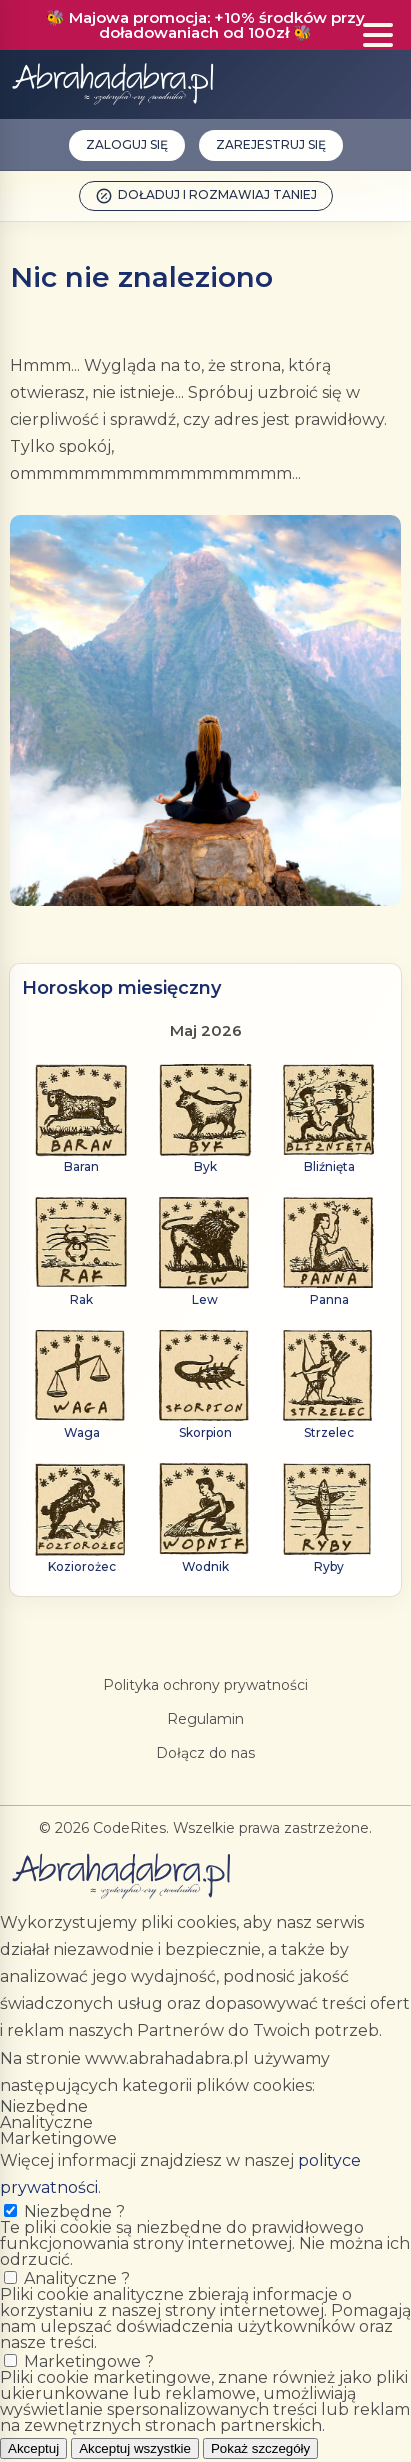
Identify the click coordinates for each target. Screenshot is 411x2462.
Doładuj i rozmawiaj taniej (206, 196)
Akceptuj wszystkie (135, 2448)
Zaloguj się (127, 144)
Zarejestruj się (271, 144)
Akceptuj (33, 2448)
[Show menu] (378, 35)
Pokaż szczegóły (260, 2448)
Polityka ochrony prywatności (205, 1685)
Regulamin (205, 1719)
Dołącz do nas (205, 1753)
